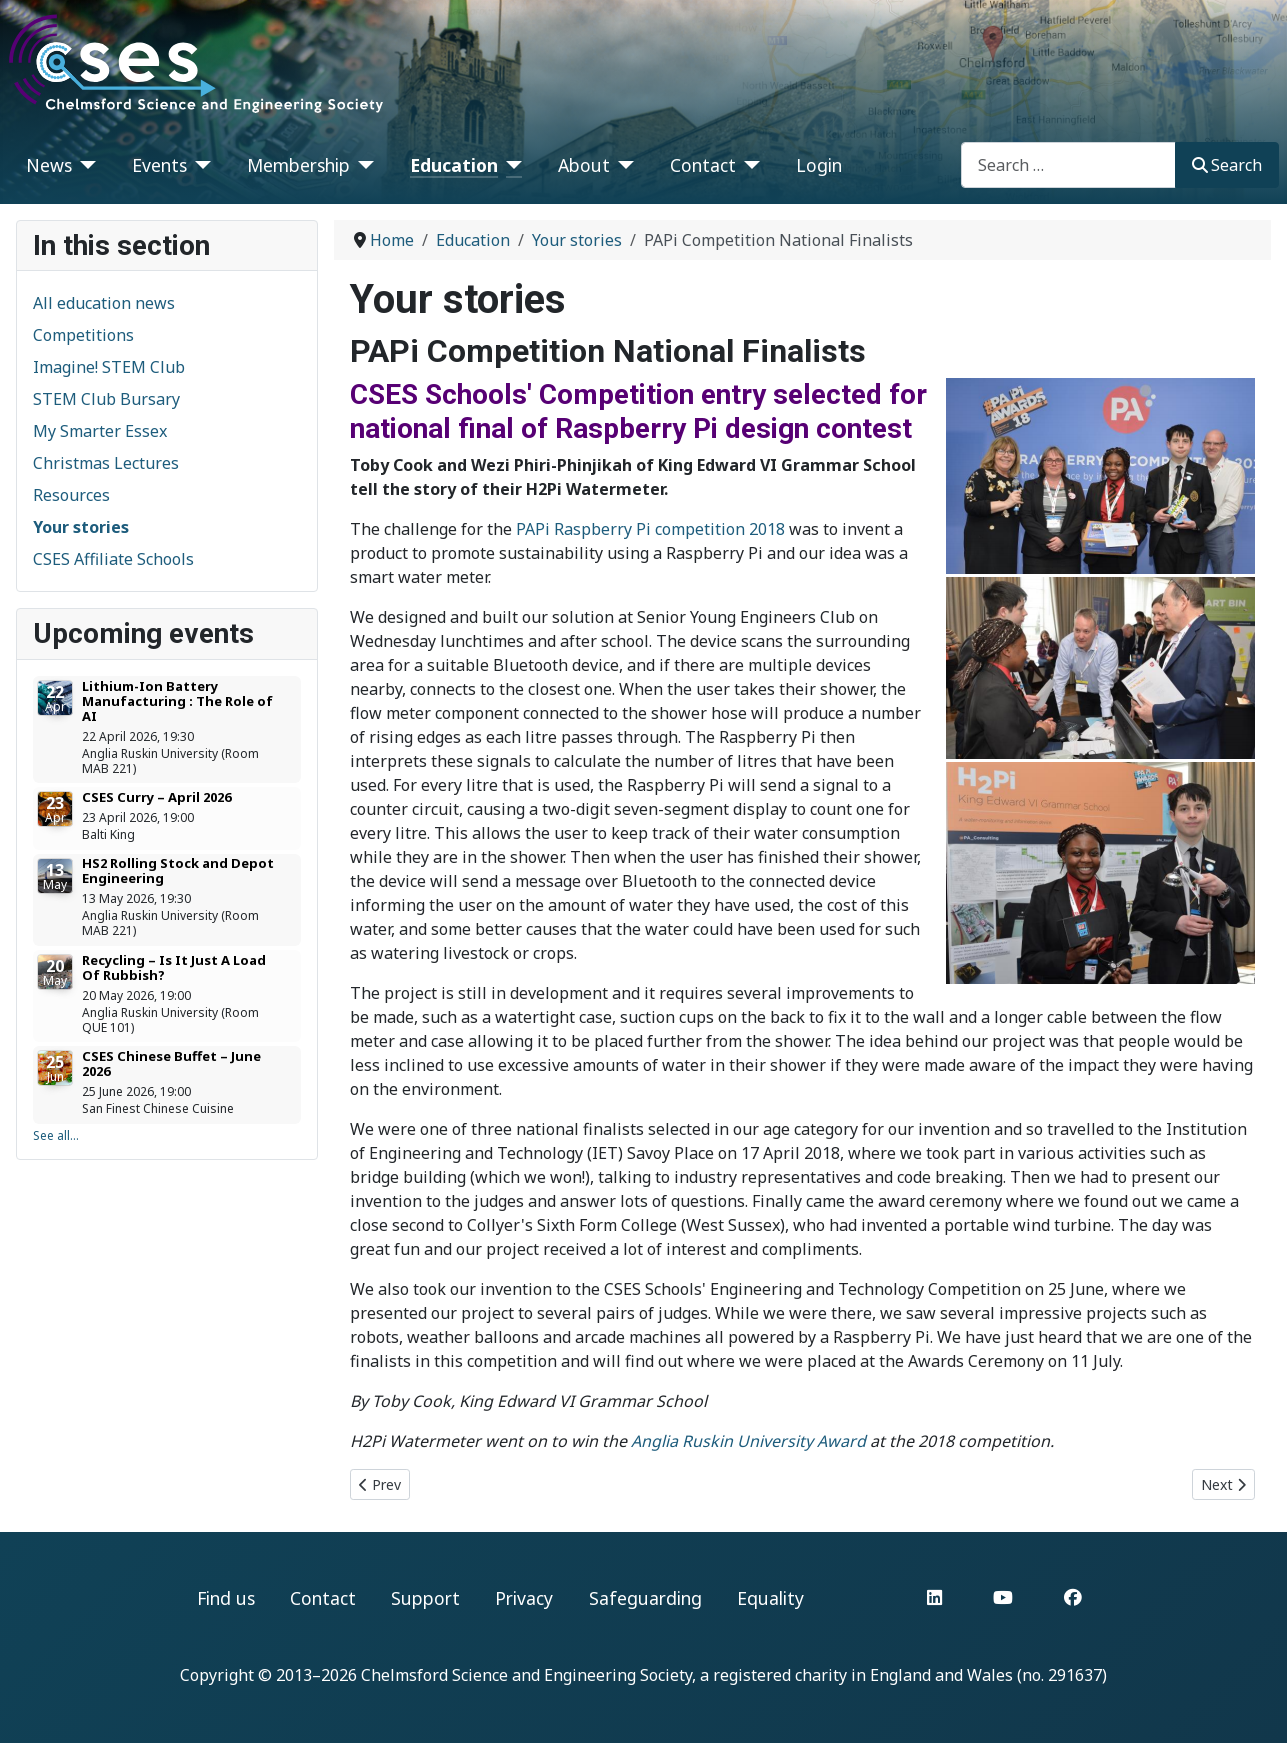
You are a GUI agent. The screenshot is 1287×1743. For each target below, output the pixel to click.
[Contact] (748, 165)
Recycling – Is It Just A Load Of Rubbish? (174, 967)
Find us (226, 1598)
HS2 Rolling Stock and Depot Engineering (178, 870)
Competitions (83, 335)
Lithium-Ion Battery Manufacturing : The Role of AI (177, 701)
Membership (298, 165)
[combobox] (1068, 164)
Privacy (524, 1598)
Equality (770, 1598)
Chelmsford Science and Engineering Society (526, 1675)
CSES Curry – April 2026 (156, 797)
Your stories (81, 527)
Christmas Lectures (106, 463)
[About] (622, 165)
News (49, 165)
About (584, 165)
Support (425, 1598)
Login (819, 165)
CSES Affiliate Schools (113, 559)
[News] (84, 165)
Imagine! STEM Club (109, 367)
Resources (71, 495)
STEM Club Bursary (106, 399)
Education (454, 165)
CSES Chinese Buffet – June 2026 (171, 1063)
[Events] (199, 165)
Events (159, 165)
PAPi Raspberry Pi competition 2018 (650, 529)
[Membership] (362, 165)
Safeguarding (645, 1598)
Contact (703, 165)
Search (1227, 165)
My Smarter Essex (100, 431)
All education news (104, 303)
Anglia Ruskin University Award (748, 1441)
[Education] (510, 165)
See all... (56, 1135)
